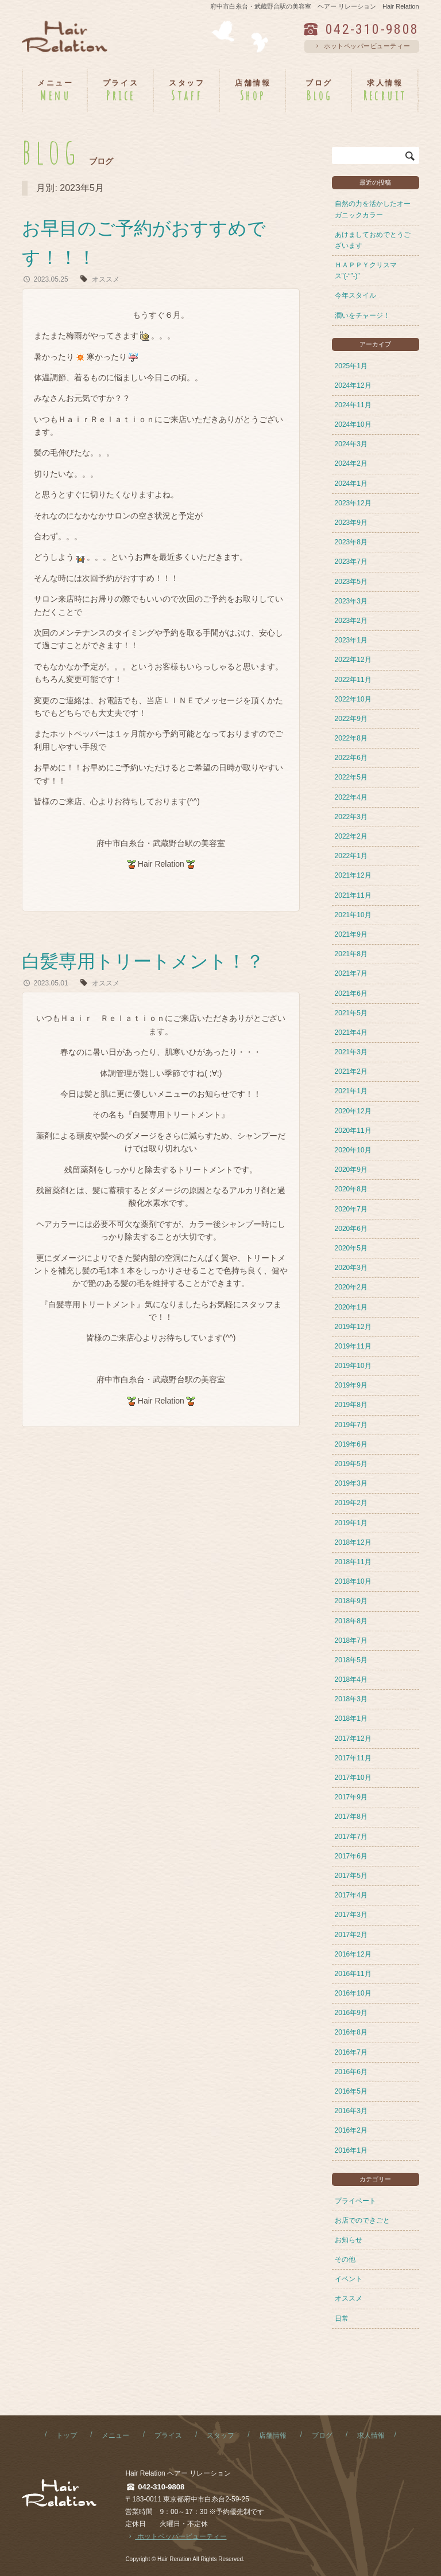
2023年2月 (351, 621)
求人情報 (371, 2435)
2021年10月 (353, 915)
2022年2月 (351, 836)
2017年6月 (351, 1856)
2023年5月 (351, 582)
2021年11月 (353, 895)
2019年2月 (351, 1503)
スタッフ (220, 2435)
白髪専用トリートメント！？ (143, 961)
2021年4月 (351, 1032)
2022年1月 (351, 856)
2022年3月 (351, 817)
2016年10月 (353, 1993)
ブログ (322, 2435)
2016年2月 (351, 2130)
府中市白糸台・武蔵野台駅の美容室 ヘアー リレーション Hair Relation (314, 6)
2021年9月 (351, 934)
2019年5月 (351, 1464)
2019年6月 (351, 1444)
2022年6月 (351, 758)
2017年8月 (351, 1817)
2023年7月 (351, 562)
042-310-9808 (372, 29)
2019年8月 (351, 1405)
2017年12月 (353, 1739)
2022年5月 (351, 777)
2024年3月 (351, 444)
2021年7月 (351, 973)
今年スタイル (355, 295)
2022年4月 (351, 797)
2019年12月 (353, 1327)
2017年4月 (351, 1895)
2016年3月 (351, 2111)
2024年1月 (351, 484)
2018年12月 (353, 1542)
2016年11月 (353, 1974)
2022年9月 (351, 719)
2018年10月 (353, 1581)
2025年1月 (351, 366)
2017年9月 (351, 1797)
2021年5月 (351, 1013)
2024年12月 (353, 385)
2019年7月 (351, 1425)
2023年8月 (351, 542)
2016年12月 (353, 1954)
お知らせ (348, 2240)
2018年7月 (351, 1640)
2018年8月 (351, 1621)
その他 (345, 2259)
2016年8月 (351, 2032)
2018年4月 (351, 1679)
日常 (342, 2318)
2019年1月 (351, 1523)
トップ (66, 2435)
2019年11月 (353, 1346)
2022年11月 (353, 680)
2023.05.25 (45, 279)
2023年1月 (351, 640)
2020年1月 (351, 1307)
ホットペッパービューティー (361, 45)
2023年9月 (351, 523)
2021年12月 (353, 875)
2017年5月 (351, 1876)
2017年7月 (351, 1837)
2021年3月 (351, 1052)
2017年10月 (353, 1778)
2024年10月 (353, 424)
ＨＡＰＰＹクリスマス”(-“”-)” (366, 270)
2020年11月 (353, 1131)
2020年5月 (351, 1248)
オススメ (105, 279)
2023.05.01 (45, 983)
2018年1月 (351, 1718)
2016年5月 (351, 2091)
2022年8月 (351, 738)
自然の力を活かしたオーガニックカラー (373, 209)
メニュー (115, 2435)
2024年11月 (353, 405)
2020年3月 (351, 1268)
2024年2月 (351, 463)
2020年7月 (351, 1209)
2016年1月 (351, 2150)
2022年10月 (353, 699)
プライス (168, 2435)
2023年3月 (351, 601)
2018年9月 (351, 1601)
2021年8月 (351, 954)
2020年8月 (351, 1189)
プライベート (355, 2201)
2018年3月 (351, 1699)
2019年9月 (351, 1385)
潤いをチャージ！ (362, 315)
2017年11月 (353, 1758)
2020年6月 (351, 1229)
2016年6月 (351, 2072)
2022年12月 (353, 660)
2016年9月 (351, 2013)
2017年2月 (351, 1935)
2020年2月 (351, 1287)
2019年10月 (353, 1366)
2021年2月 (351, 1071)
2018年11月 (353, 1562)
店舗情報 (273, 2435)
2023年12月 (353, 503)
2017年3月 (351, 1915)
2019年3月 (351, 1483)
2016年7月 (351, 2052)
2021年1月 (351, 1091)
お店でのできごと (362, 2220)
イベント (348, 2279)
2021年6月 (351, 993)
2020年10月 (353, 1150)
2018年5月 (351, 1660)
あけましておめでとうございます (373, 240)
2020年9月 (351, 1170)
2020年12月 (353, 1111)
